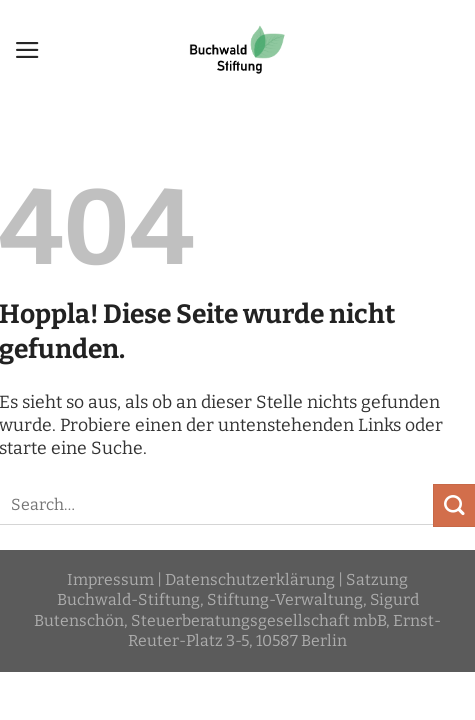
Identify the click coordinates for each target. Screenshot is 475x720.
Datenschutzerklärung (250, 579)
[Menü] (27, 50)
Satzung (377, 579)
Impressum (110, 579)
